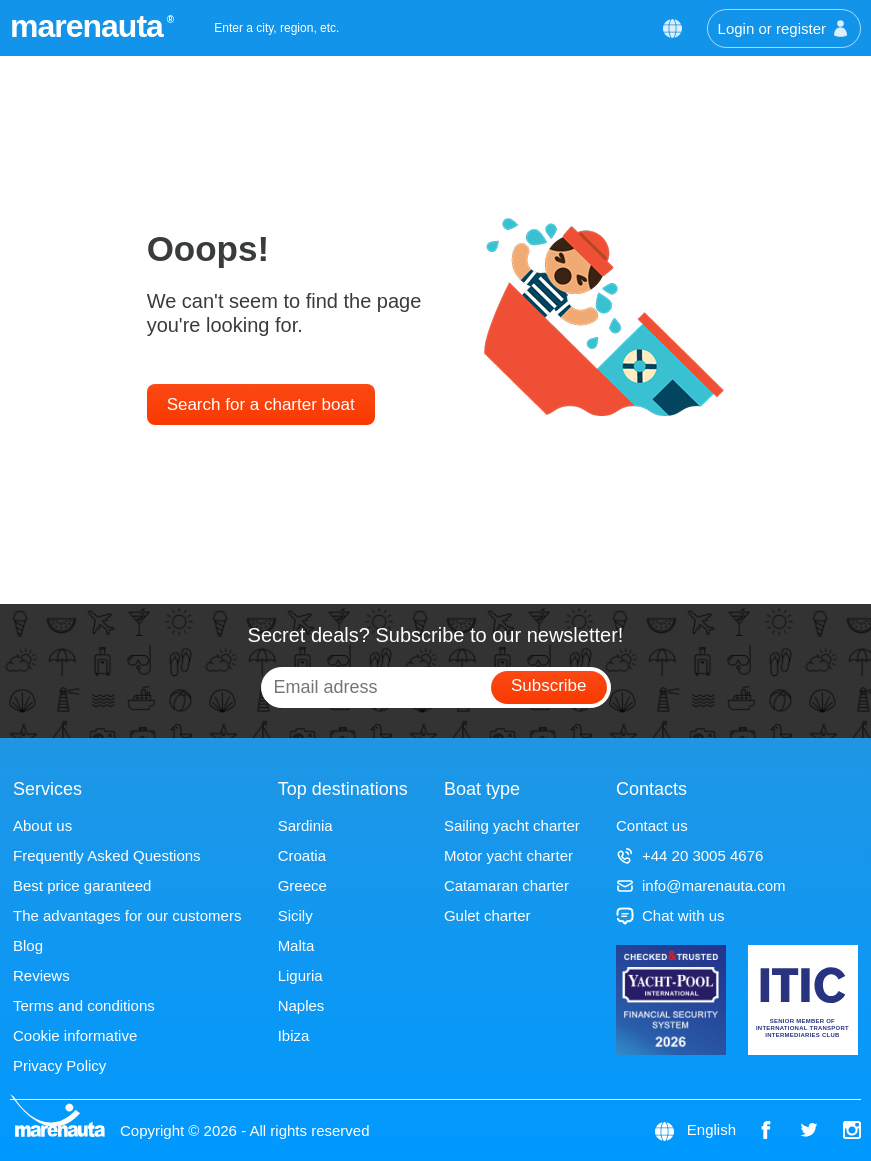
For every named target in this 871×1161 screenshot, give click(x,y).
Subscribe (549, 685)
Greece (302, 885)
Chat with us (670, 915)
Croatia (302, 855)
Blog (28, 945)
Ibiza (294, 1035)
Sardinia (305, 825)
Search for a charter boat (261, 404)
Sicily (295, 915)
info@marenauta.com (701, 885)
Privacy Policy (59, 1065)
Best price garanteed (82, 885)
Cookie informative (75, 1035)
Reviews (41, 975)
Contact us (652, 825)
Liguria (300, 975)
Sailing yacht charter (512, 825)
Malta (296, 945)
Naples (301, 1005)
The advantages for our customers (127, 915)
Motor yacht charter (508, 855)
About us (42, 825)
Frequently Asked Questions (107, 855)
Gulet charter (487, 915)
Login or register (784, 28)
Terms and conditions (84, 1005)
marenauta (89, 26)
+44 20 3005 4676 (689, 855)
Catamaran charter (506, 885)
